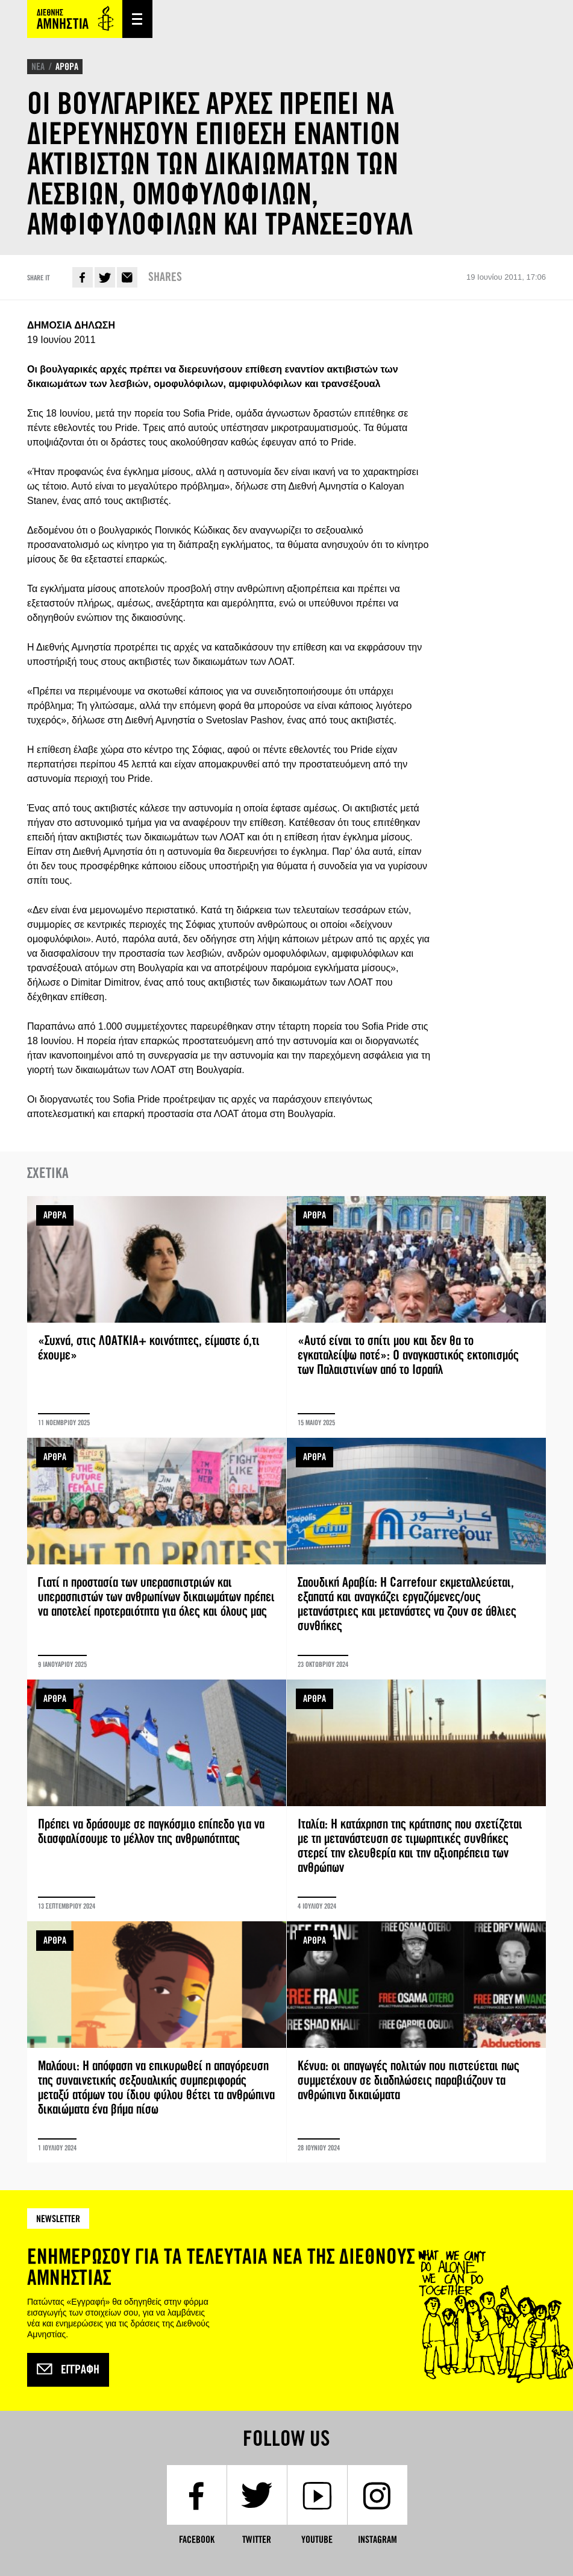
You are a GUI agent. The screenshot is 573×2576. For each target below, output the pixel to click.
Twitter (105, 277)
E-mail (127, 277)
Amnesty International (74, 19)
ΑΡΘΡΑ (66, 66)
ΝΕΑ (38, 66)
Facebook (82, 277)
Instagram (377, 2539)
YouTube (317, 2539)
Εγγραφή (68, 2370)
